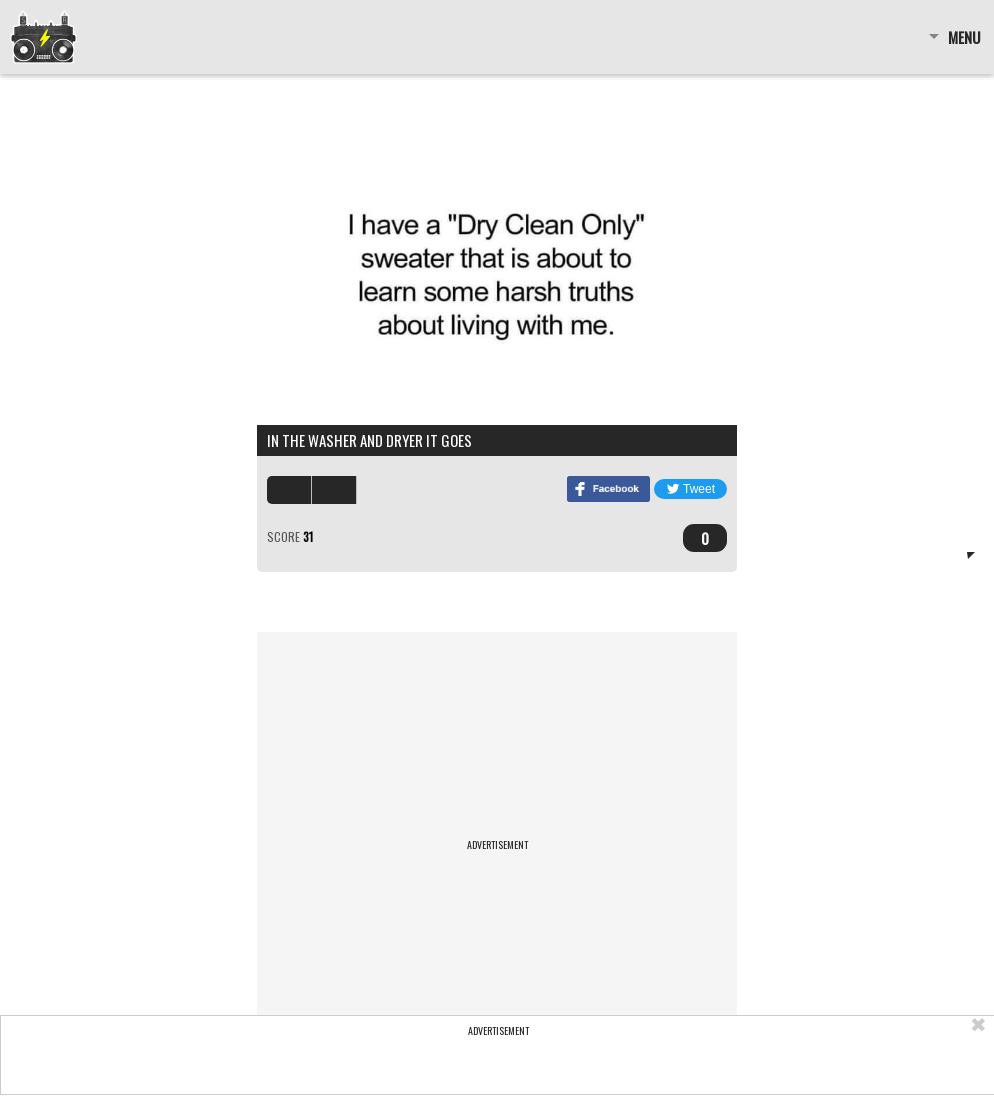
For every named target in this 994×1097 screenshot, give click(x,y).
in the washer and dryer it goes (369, 440)
